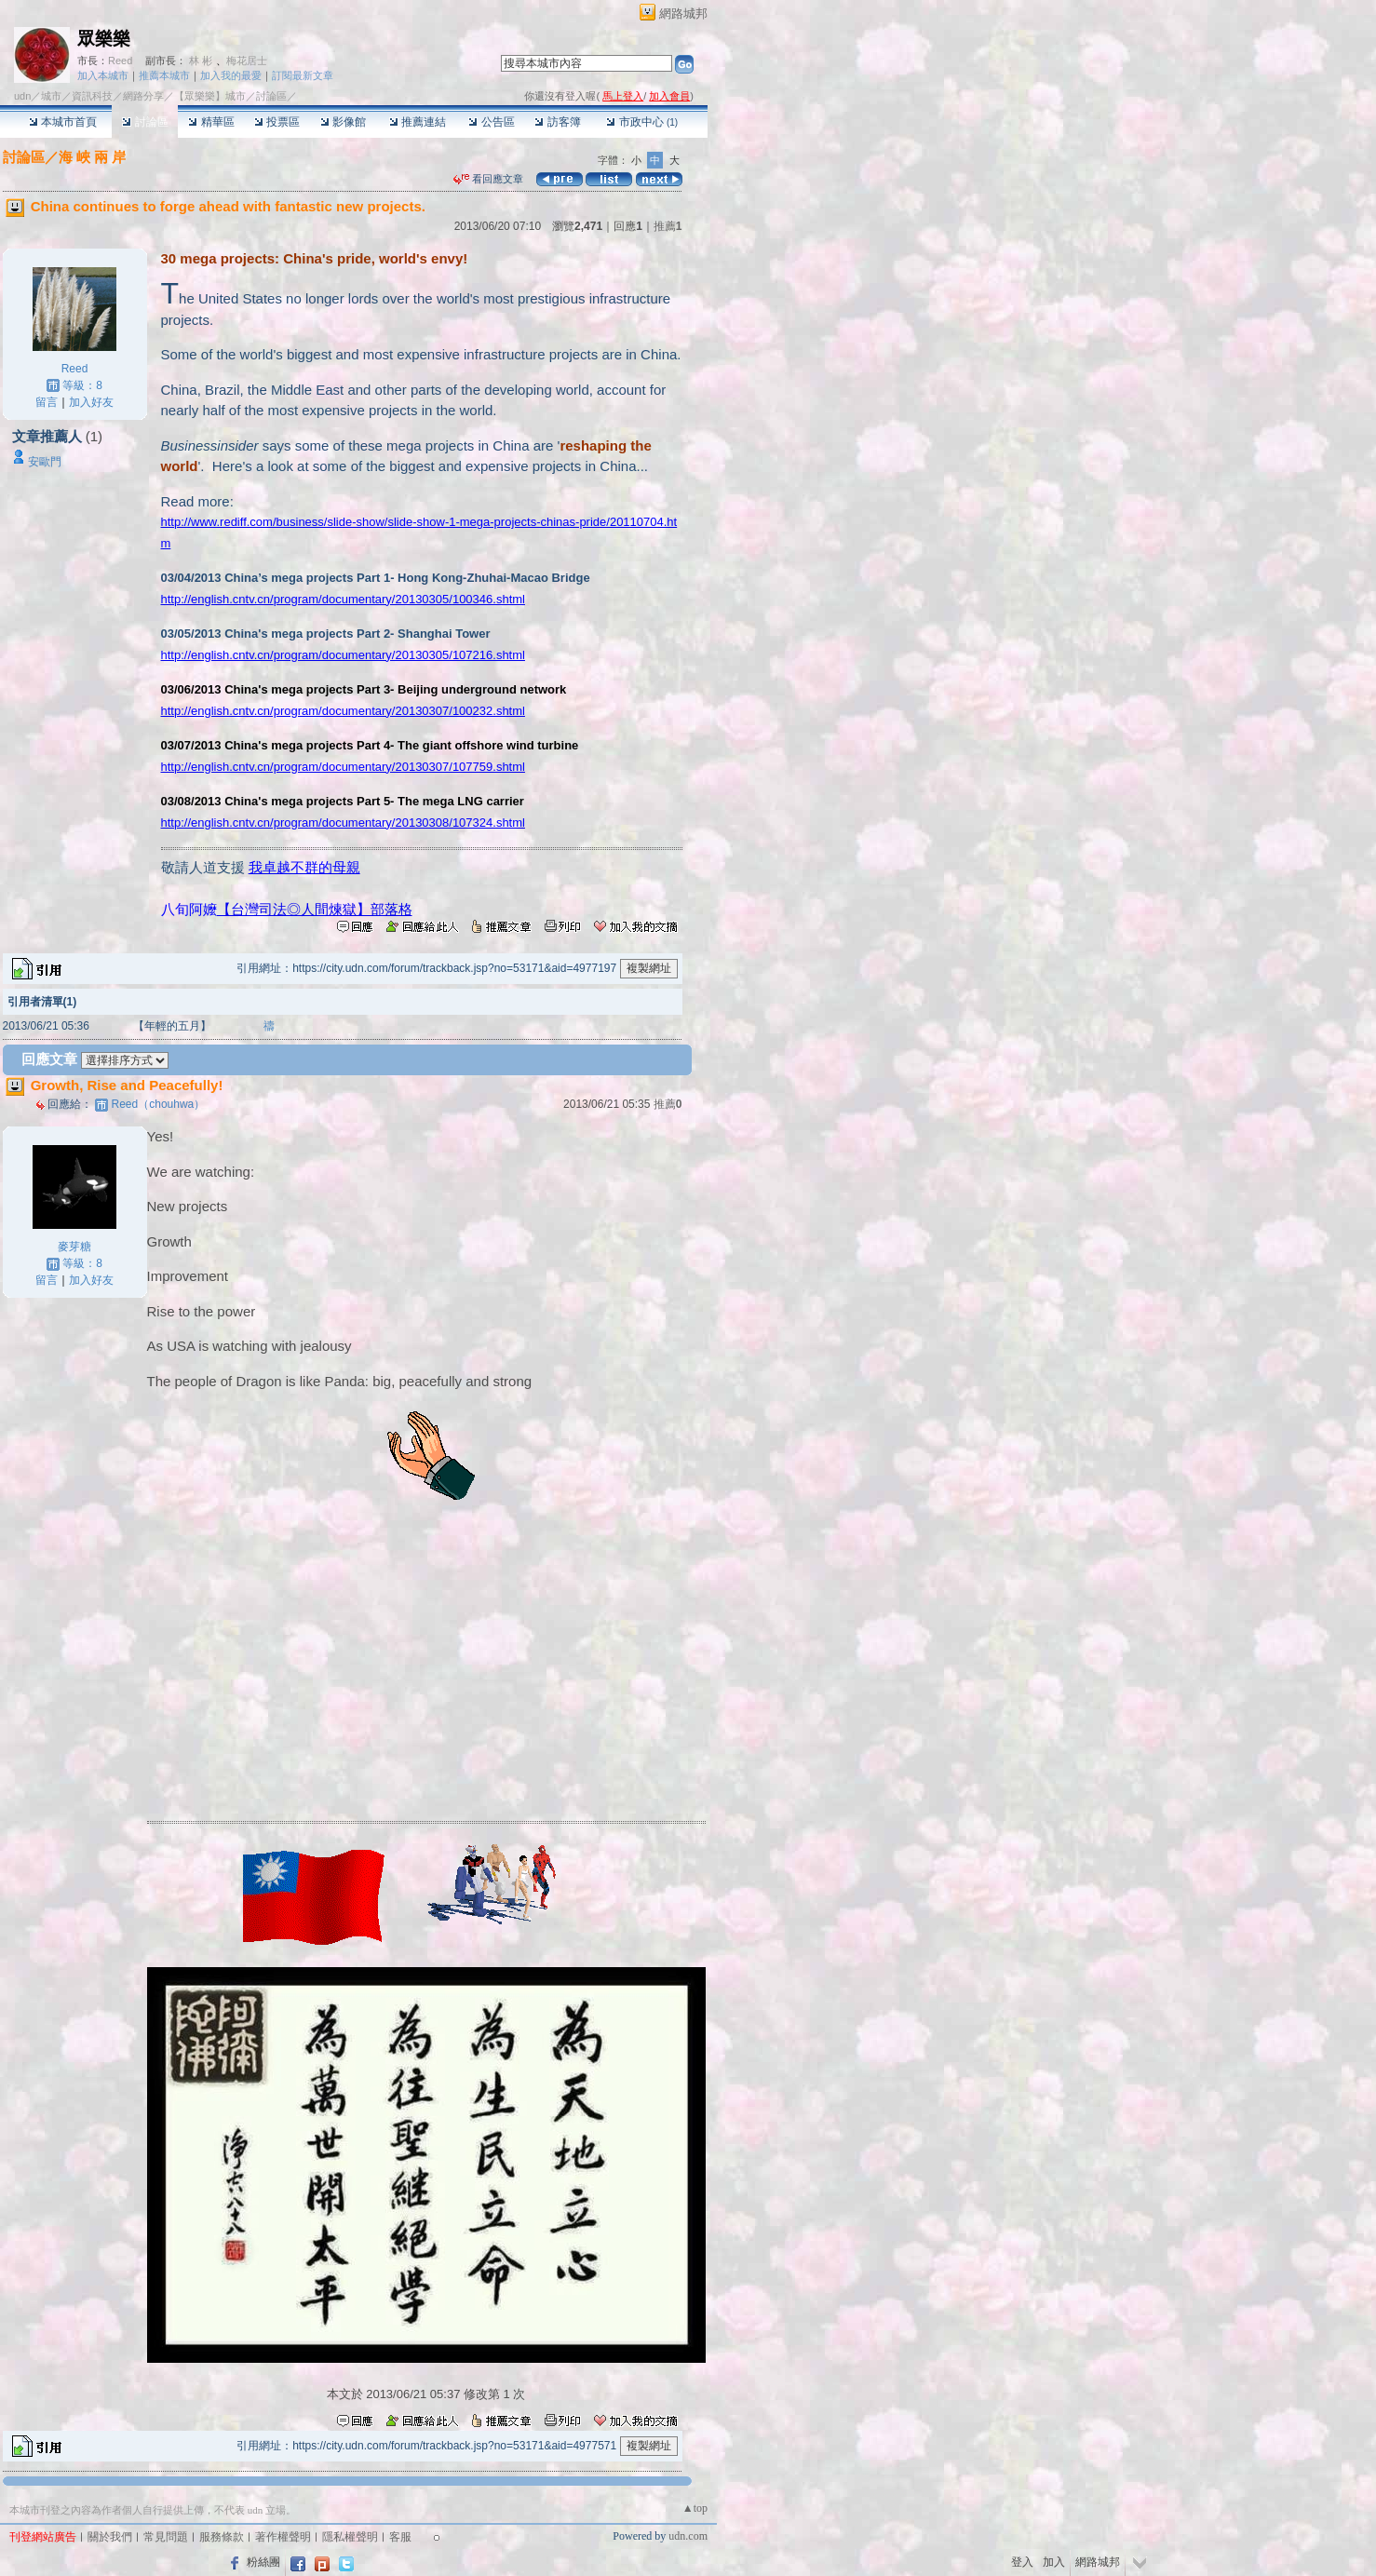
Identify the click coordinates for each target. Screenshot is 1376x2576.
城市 (51, 95)
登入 (1022, 2562)
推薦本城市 (164, 75)
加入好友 (91, 402)
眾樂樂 (103, 38)
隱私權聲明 (350, 2536)
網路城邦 (683, 13)
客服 (400, 2536)
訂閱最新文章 (302, 75)
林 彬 (200, 60)
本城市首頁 (63, 121)
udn (22, 95)
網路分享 (143, 95)
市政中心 (642, 121)
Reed (120, 60)
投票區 (277, 121)
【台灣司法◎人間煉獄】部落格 (314, 909)
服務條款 (221, 2536)
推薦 (668, 226)
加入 (1054, 2562)
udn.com (688, 2535)
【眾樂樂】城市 (210, 95)
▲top (695, 2508)
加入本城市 (102, 75)
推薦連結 (417, 121)
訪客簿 (557, 121)
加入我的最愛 (231, 75)
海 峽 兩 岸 (93, 157)
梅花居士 (246, 60)
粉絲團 (263, 2562)
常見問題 (165, 2536)
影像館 (343, 121)
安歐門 (44, 461)
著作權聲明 (283, 2536)
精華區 (211, 121)
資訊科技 (92, 95)
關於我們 (110, 2536)
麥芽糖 (74, 1246)
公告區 (491, 121)
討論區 (145, 121)
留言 (46, 402)
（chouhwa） (159, 1104)
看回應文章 (488, 178)
